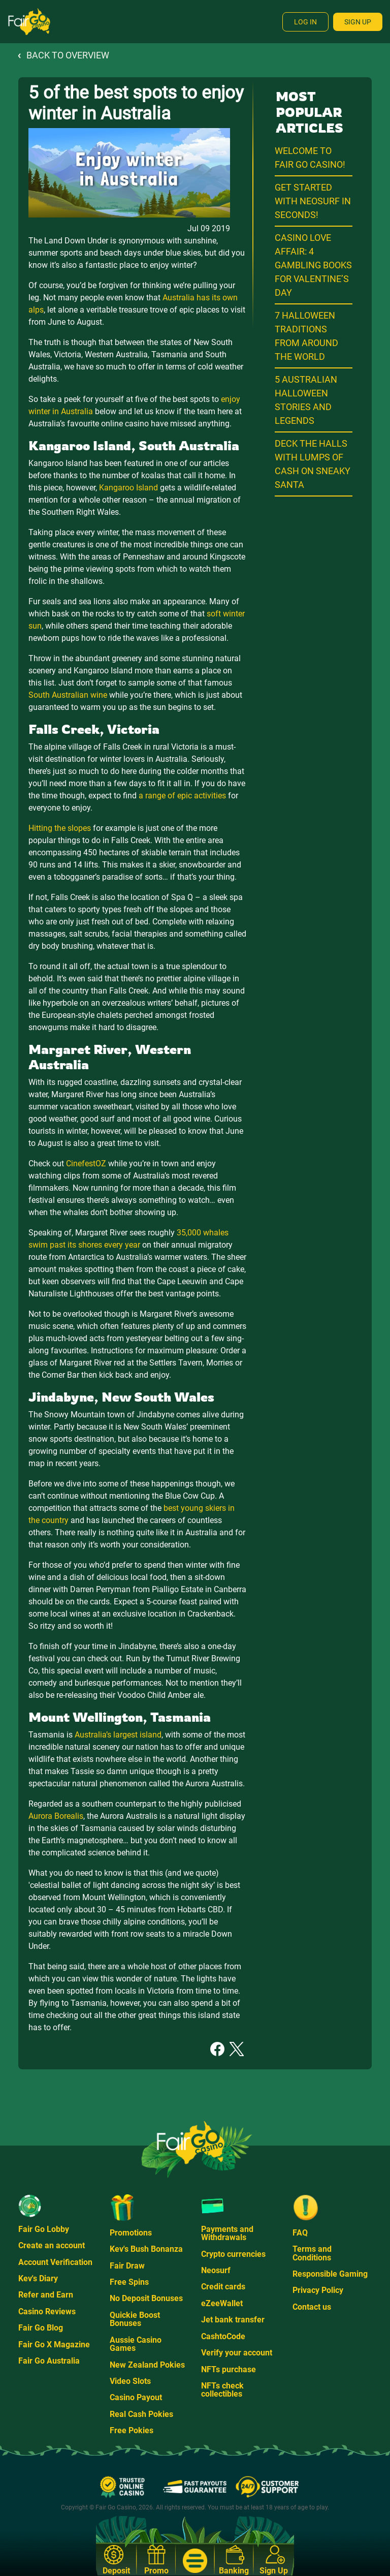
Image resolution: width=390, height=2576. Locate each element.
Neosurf (216, 2270)
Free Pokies (131, 2430)
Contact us (311, 2307)
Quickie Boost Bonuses (135, 2319)
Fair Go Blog (40, 2328)
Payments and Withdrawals (227, 2233)
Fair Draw (127, 2266)
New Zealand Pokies (147, 2365)
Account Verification (55, 2262)
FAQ (300, 2233)
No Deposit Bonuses (146, 2298)
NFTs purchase (228, 2369)
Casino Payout (136, 2397)
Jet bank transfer (233, 2319)
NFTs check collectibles (222, 2390)
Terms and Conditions (312, 2253)
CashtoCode (223, 2336)
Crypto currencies (233, 2254)
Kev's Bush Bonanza (146, 2249)
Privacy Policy (317, 2290)
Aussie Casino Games (135, 2344)
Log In (305, 22)
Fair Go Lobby (43, 2229)
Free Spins (129, 2282)
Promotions (131, 2233)
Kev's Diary (38, 2278)
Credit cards (223, 2286)
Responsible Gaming (330, 2274)
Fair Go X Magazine (54, 2344)
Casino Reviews (47, 2311)
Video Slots (130, 2381)
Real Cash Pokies (141, 2414)
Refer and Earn (45, 2295)
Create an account (51, 2245)
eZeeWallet (222, 2303)
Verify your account (236, 2352)
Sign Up (357, 22)
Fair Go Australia (49, 2361)
